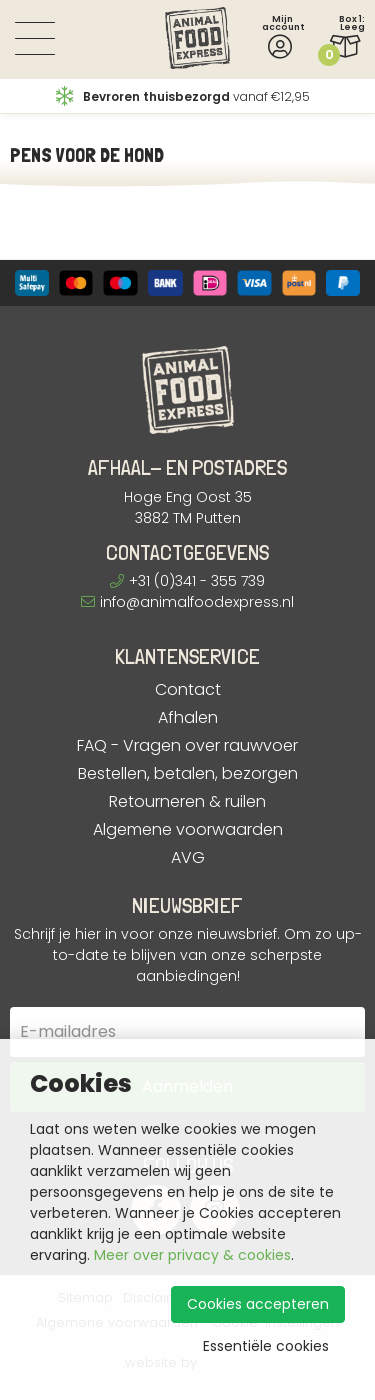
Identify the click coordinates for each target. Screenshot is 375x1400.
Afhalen (188, 718)
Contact (188, 690)
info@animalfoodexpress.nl (187, 602)
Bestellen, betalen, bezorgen (188, 774)
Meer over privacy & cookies (192, 1255)
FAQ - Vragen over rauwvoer (187, 746)
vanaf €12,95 (183, 96)
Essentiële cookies (266, 1346)
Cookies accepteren (258, 1304)
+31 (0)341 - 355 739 (187, 581)
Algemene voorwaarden (188, 830)
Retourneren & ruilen (187, 802)
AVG (188, 858)
